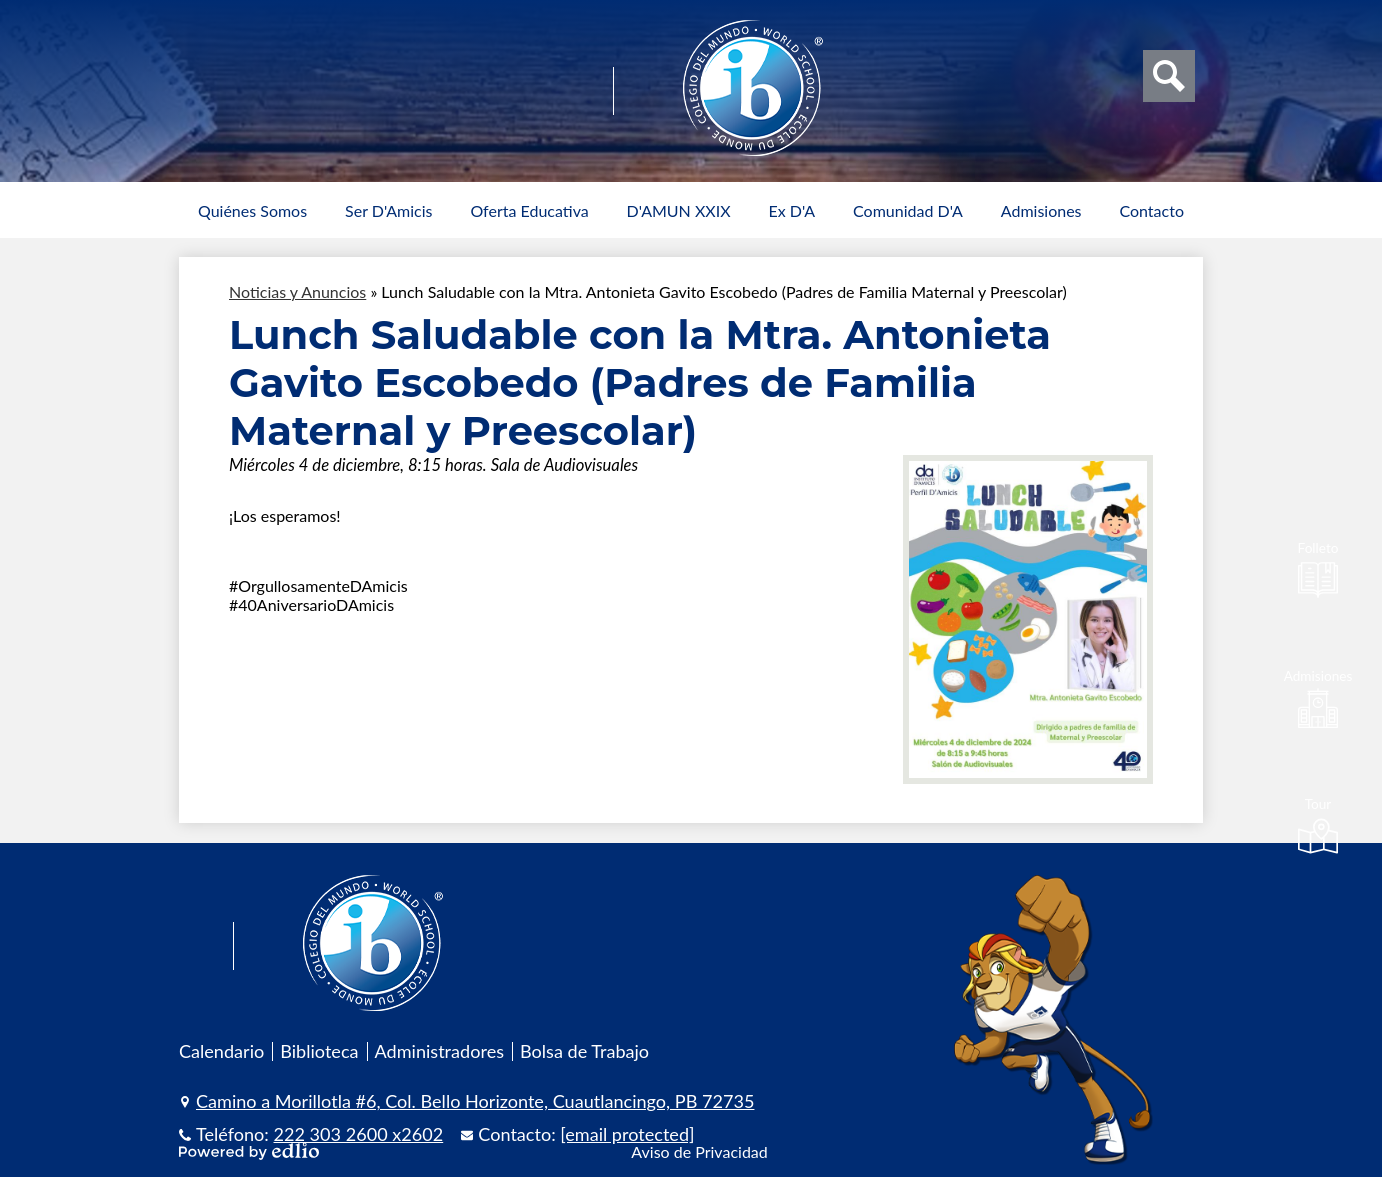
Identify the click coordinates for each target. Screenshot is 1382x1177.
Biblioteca (319, 1051)
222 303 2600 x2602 (359, 1134)
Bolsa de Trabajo (584, 1051)
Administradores (440, 1051)
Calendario (221, 1051)
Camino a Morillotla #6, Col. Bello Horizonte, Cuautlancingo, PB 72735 (475, 1101)
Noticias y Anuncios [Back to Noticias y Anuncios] (297, 291)
